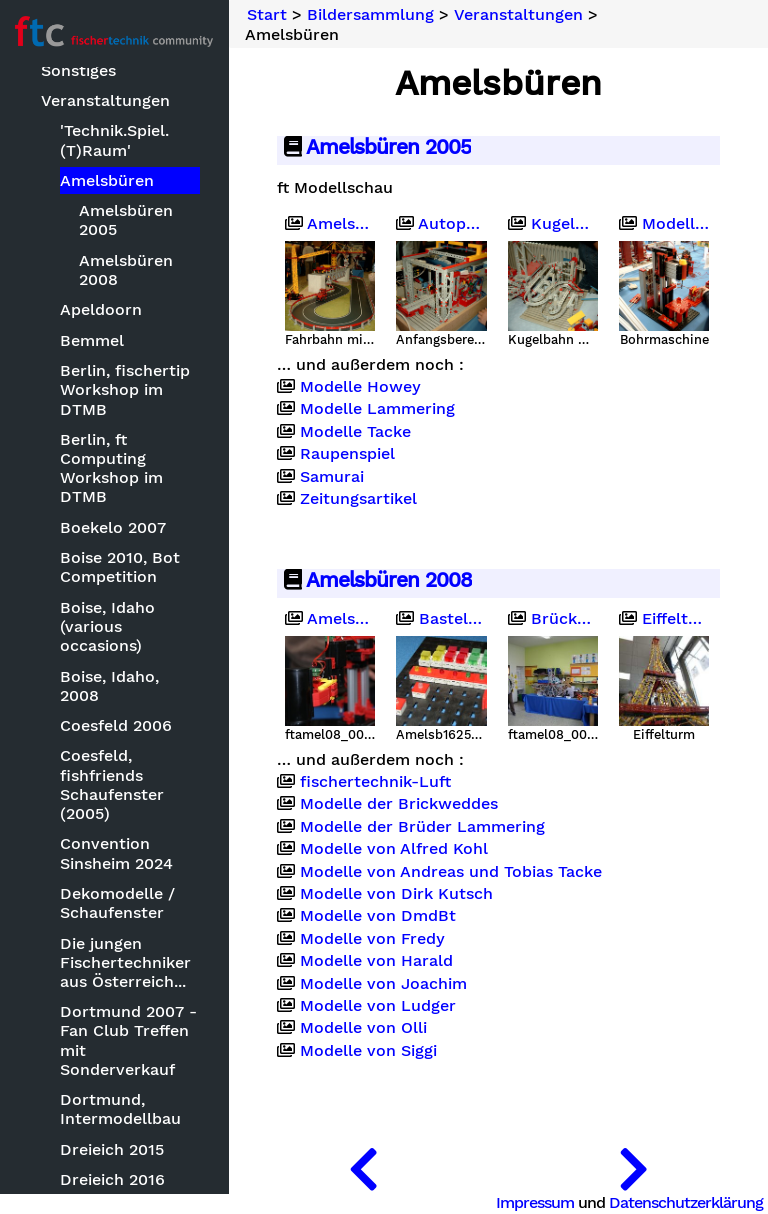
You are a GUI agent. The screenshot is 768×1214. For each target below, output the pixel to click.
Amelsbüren (108, 180)
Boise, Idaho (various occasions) (108, 626)
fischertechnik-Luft (376, 782)
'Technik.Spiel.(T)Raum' (115, 140)
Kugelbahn (553, 224)
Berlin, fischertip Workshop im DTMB (126, 389)
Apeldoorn (102, 309)
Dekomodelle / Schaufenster (118, 903)
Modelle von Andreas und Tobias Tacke (452, 871)
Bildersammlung (371, 15)
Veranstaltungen (106, 100)
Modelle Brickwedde (664, 224)
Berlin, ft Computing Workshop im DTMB (112, 468)
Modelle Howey (361, 387)
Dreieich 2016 (113, 1179)
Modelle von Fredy (373, 938)
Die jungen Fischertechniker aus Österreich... (126, 962)
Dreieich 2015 (113, 1149)
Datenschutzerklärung (686, 1202)
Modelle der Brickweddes (400, 804)
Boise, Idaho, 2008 (110, 686)
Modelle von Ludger (379, 1006)
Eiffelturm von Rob (664, 619)
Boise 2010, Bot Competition (121, 567)
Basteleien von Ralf (442, 619)
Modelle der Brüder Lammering (423, 826)
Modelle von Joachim (384, 983)
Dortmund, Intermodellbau (121, 1109)
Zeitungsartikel (359, 499)
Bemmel (93, 340)
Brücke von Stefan (553, 619)
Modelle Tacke (356, 432)
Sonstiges (79, 70)
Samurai (333, 476)
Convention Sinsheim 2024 (117, 853)
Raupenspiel (348, 454)
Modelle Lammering (378, 409)
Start (268, 15)
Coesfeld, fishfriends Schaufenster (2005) (113, 784)
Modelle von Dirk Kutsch (397, 894)
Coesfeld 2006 (117, 725)
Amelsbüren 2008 (127, 270)
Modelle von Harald (377, 961)
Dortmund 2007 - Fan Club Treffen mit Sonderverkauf (129, 1040)
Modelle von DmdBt (379, 916)
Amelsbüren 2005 (127, 220)
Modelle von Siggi (369, 1050)
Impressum (535, 1202)
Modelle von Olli (364, 1028)
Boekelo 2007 (114, 527)
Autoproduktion (442, 224)
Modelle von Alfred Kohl (395, 849)
